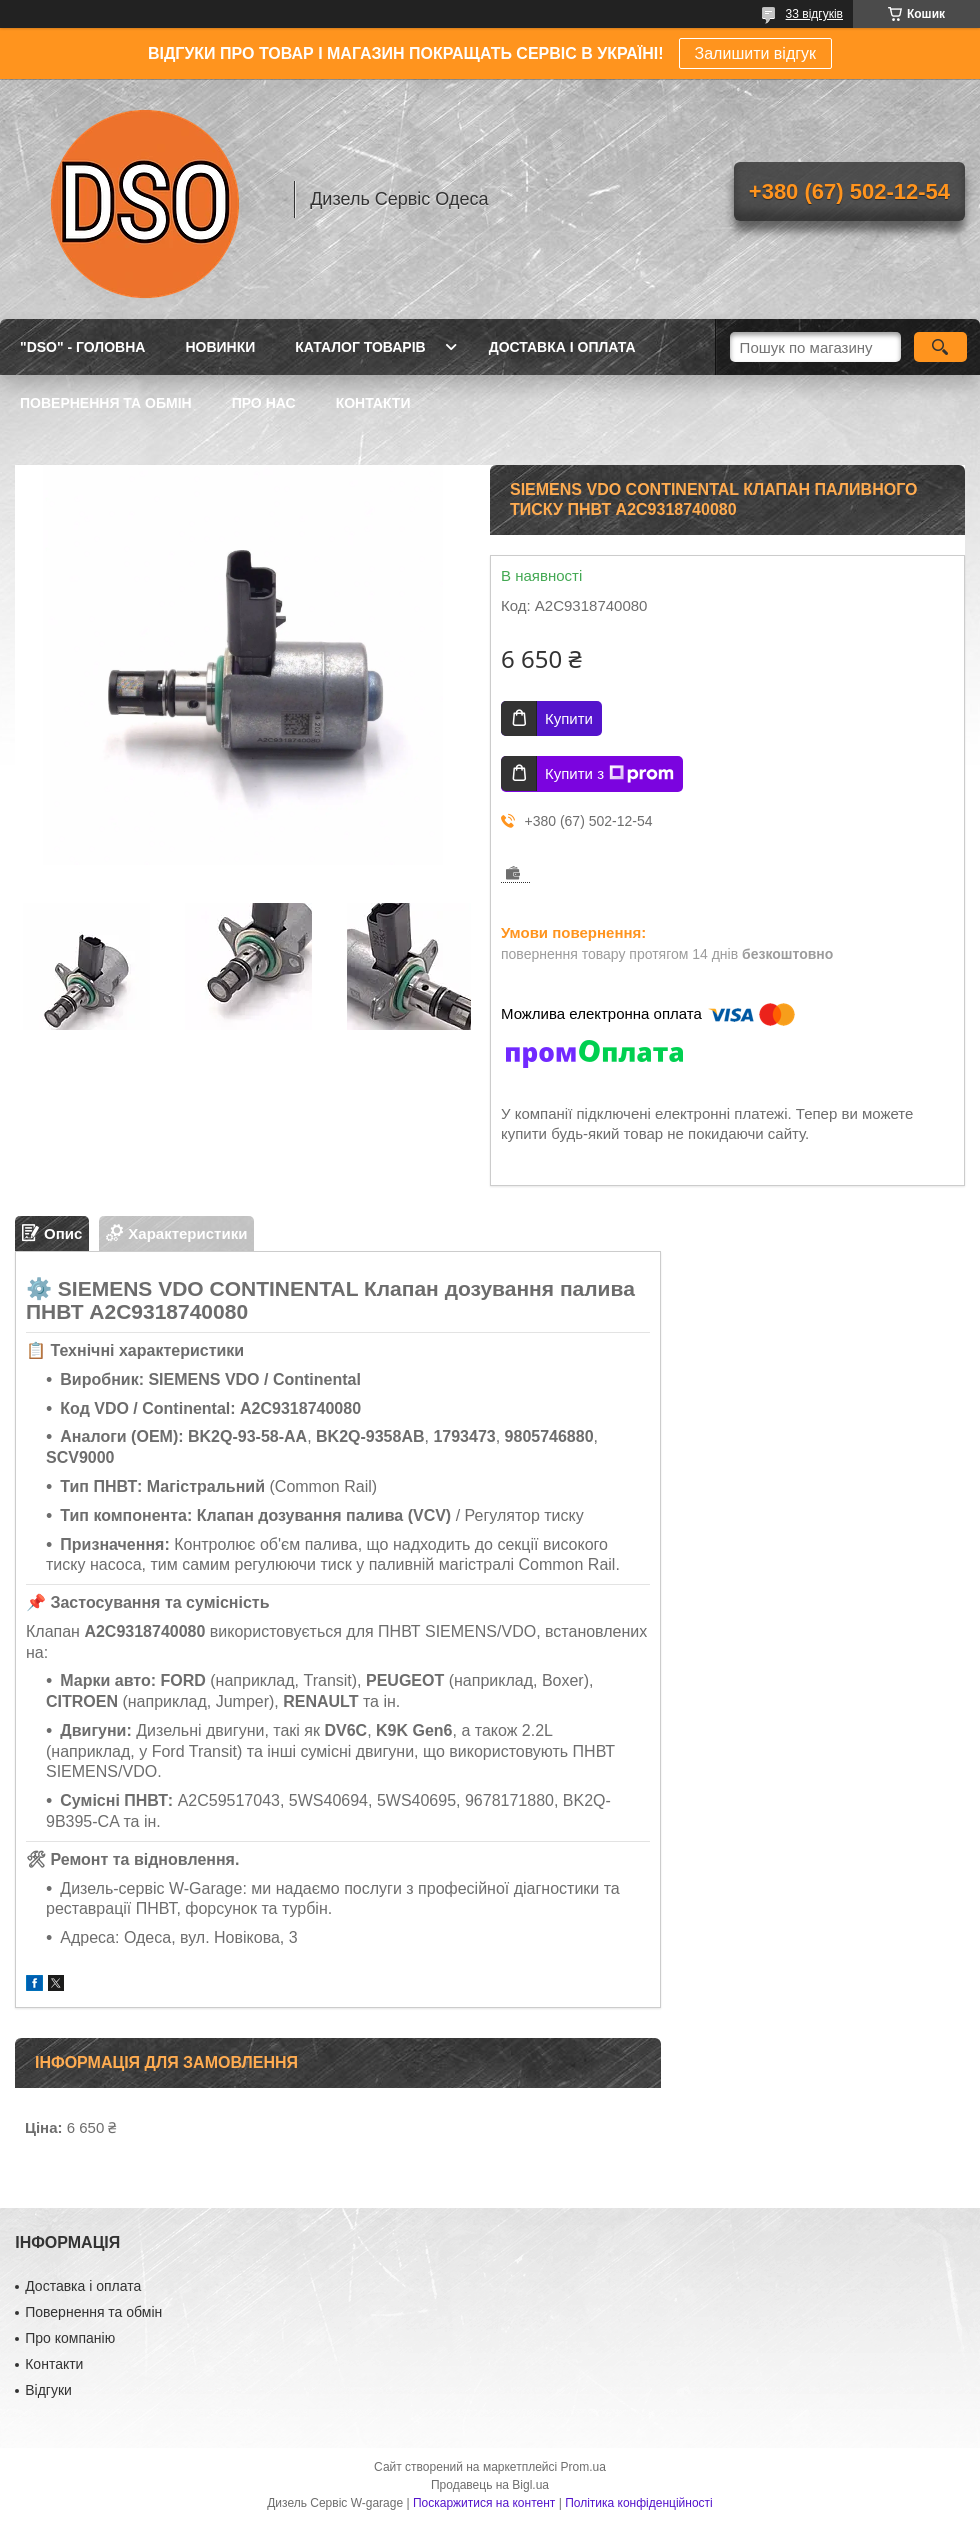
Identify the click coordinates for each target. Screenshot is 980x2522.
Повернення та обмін (93, 2312)
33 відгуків (814, 14)
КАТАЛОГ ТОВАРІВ (360, 347)
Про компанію (70, 2338)
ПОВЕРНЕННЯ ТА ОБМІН (106, 403)
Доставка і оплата (83, 2286)
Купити (569, 718)
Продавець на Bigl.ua (490, 2485)
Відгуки (48, 2390)
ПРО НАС (264, 403)
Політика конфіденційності (639, 2503)
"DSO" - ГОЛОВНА (82, 347)
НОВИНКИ (220, 347)
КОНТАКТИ (373, 403)
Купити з (609, 774)
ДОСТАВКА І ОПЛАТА (562, 347)
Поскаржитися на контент (484, 2503)
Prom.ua (583, 2467)
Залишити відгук (756, 53)
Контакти (54, 2364)
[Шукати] (940, 347)
